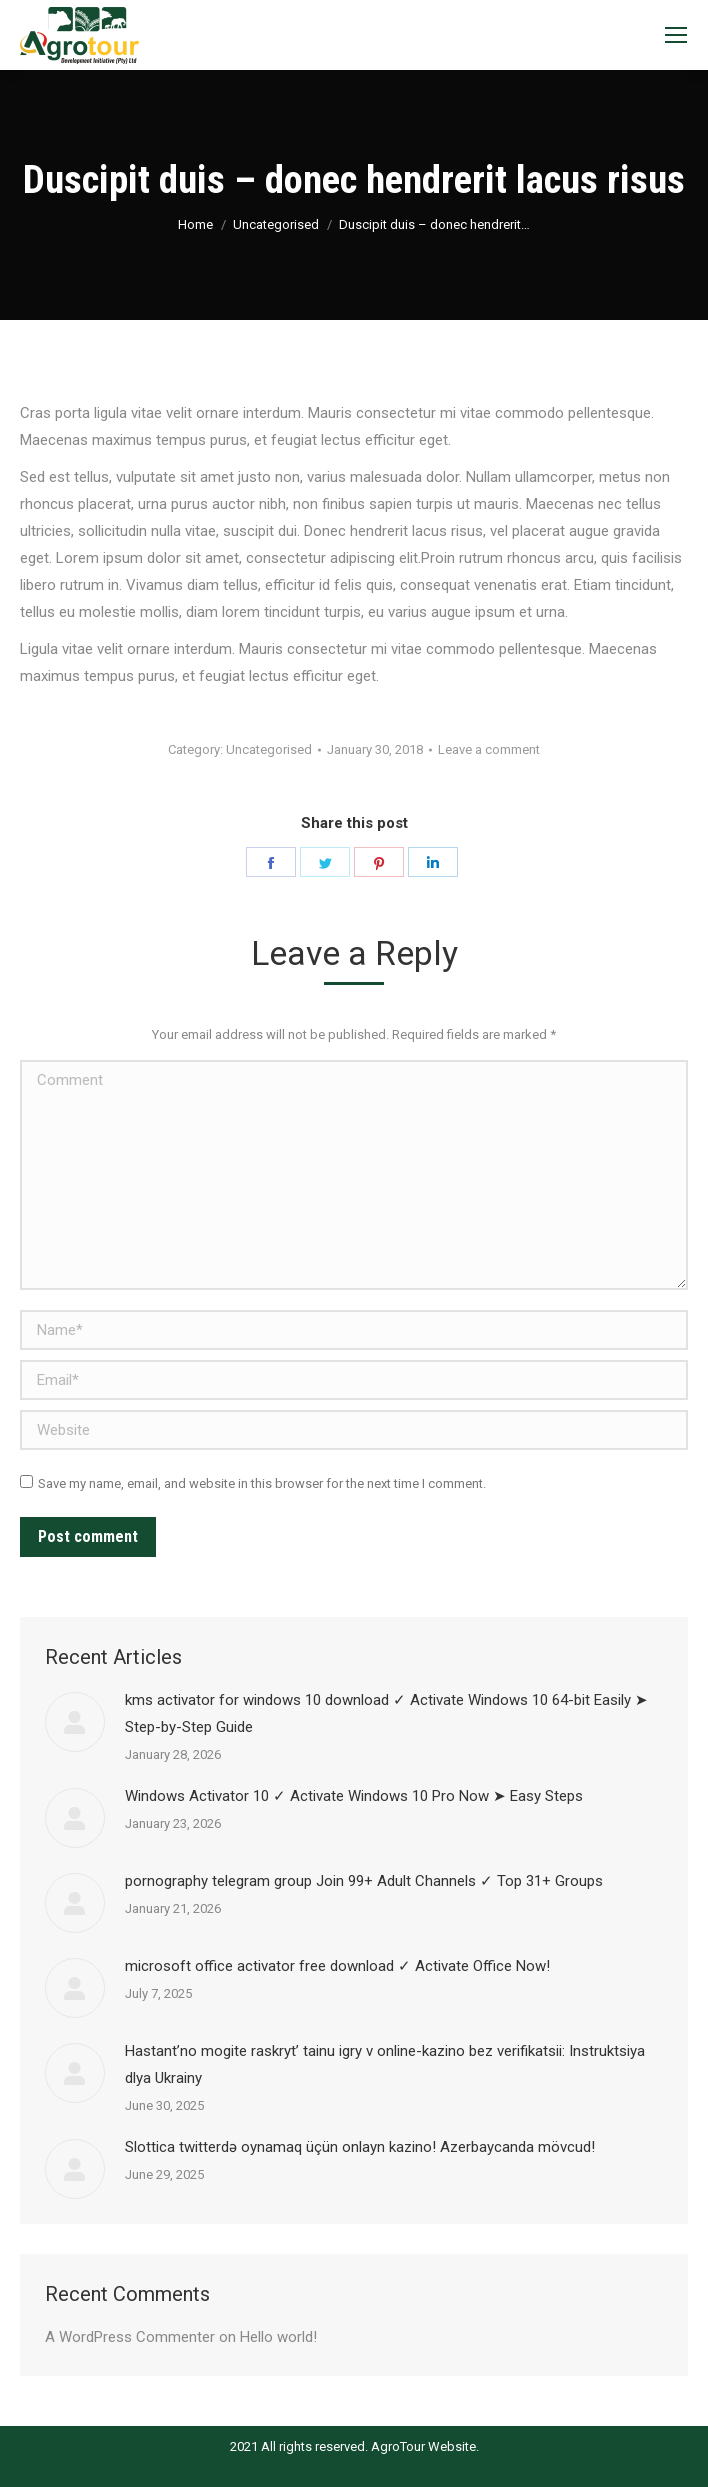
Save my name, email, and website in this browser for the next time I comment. (262, 1483)
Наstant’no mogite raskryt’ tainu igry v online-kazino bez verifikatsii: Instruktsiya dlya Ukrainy (385, 2064)
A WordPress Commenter (130, 2337)
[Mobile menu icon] (676, 35)
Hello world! (278, 2337)
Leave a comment (489, 749)
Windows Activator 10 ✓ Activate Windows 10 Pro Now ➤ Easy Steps (354, 1796)
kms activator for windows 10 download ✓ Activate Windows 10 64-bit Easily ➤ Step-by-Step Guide (386, 1713)
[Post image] (75, 1722)
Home (195, 224)
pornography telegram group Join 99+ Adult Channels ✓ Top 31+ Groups (364, 1881)
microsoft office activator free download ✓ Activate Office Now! (337, 1966)
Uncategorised (276, 224)
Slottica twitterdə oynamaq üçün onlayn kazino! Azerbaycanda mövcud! (360, 2147)
